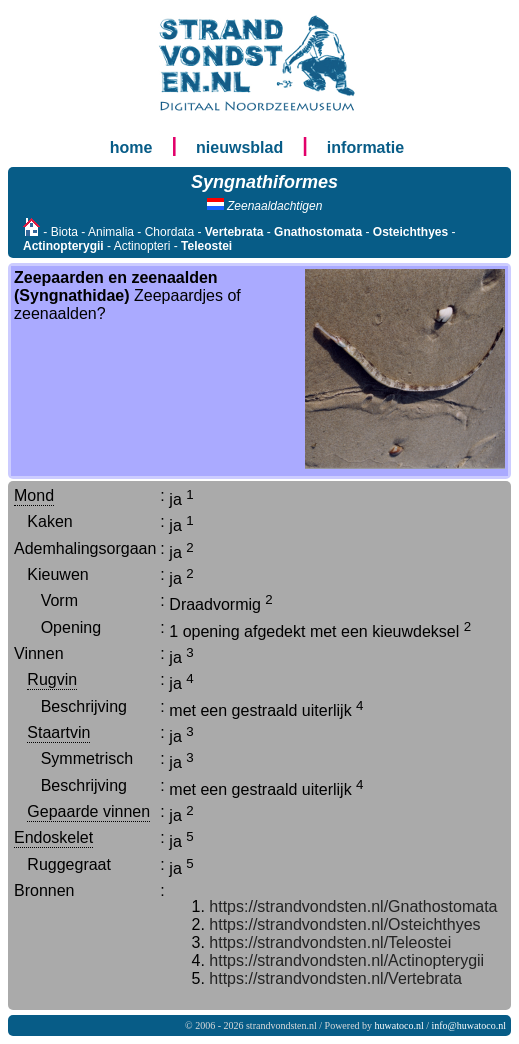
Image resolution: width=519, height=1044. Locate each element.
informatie (365, 147)
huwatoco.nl (399, 1025)
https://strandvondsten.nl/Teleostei (330, 942)
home (131, 147)
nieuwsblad (239, 147)
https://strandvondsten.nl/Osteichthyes (344, 924)
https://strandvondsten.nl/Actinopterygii (346, 960)
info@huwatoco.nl (469, 1025)
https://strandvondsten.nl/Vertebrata (335, 978)
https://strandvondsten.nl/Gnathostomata (353, 906)
